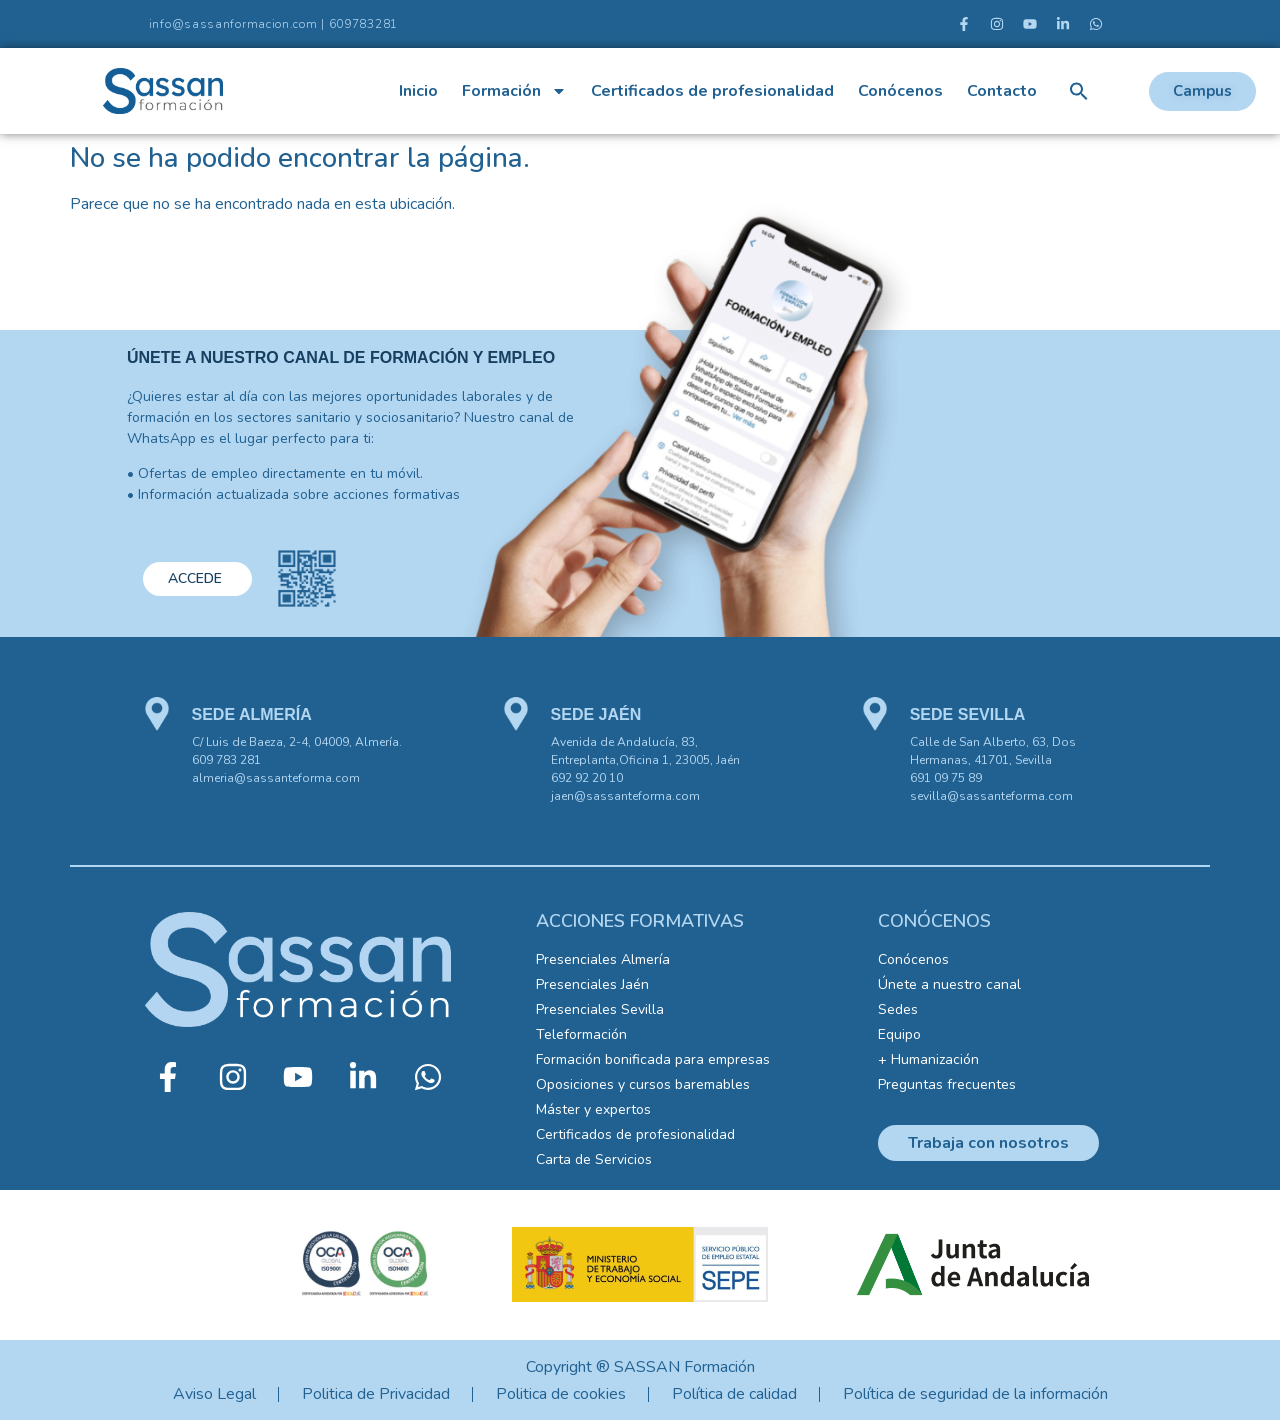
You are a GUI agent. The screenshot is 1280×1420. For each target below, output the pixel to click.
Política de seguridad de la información (975, 1394)
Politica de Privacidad (376, 1394)
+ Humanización (928, 1059)
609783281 (363, 24)
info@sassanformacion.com (233, 24)
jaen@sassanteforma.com (625, 796)
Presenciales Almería (603, 959)
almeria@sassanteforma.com (276, 778)
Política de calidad (734, 1394)
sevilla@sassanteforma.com (991, 796)
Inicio (418, 91)
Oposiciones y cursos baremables (643, 1084)
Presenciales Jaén (592, 984)
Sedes (898, 1009)
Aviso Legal (214, 1394)
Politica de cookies (561, 1394)
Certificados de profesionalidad (712, 91)
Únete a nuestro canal (949, 984)
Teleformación (581, 1034)
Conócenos (900, 91)
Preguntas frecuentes (947, 1084)
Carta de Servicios (594, 1159)
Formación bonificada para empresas (653, 1059)
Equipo (899, 1034)
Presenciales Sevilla (600, 1009)
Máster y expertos (593, 1109)
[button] (1079, 91)
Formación (514, 91)
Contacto (1002, 91)
